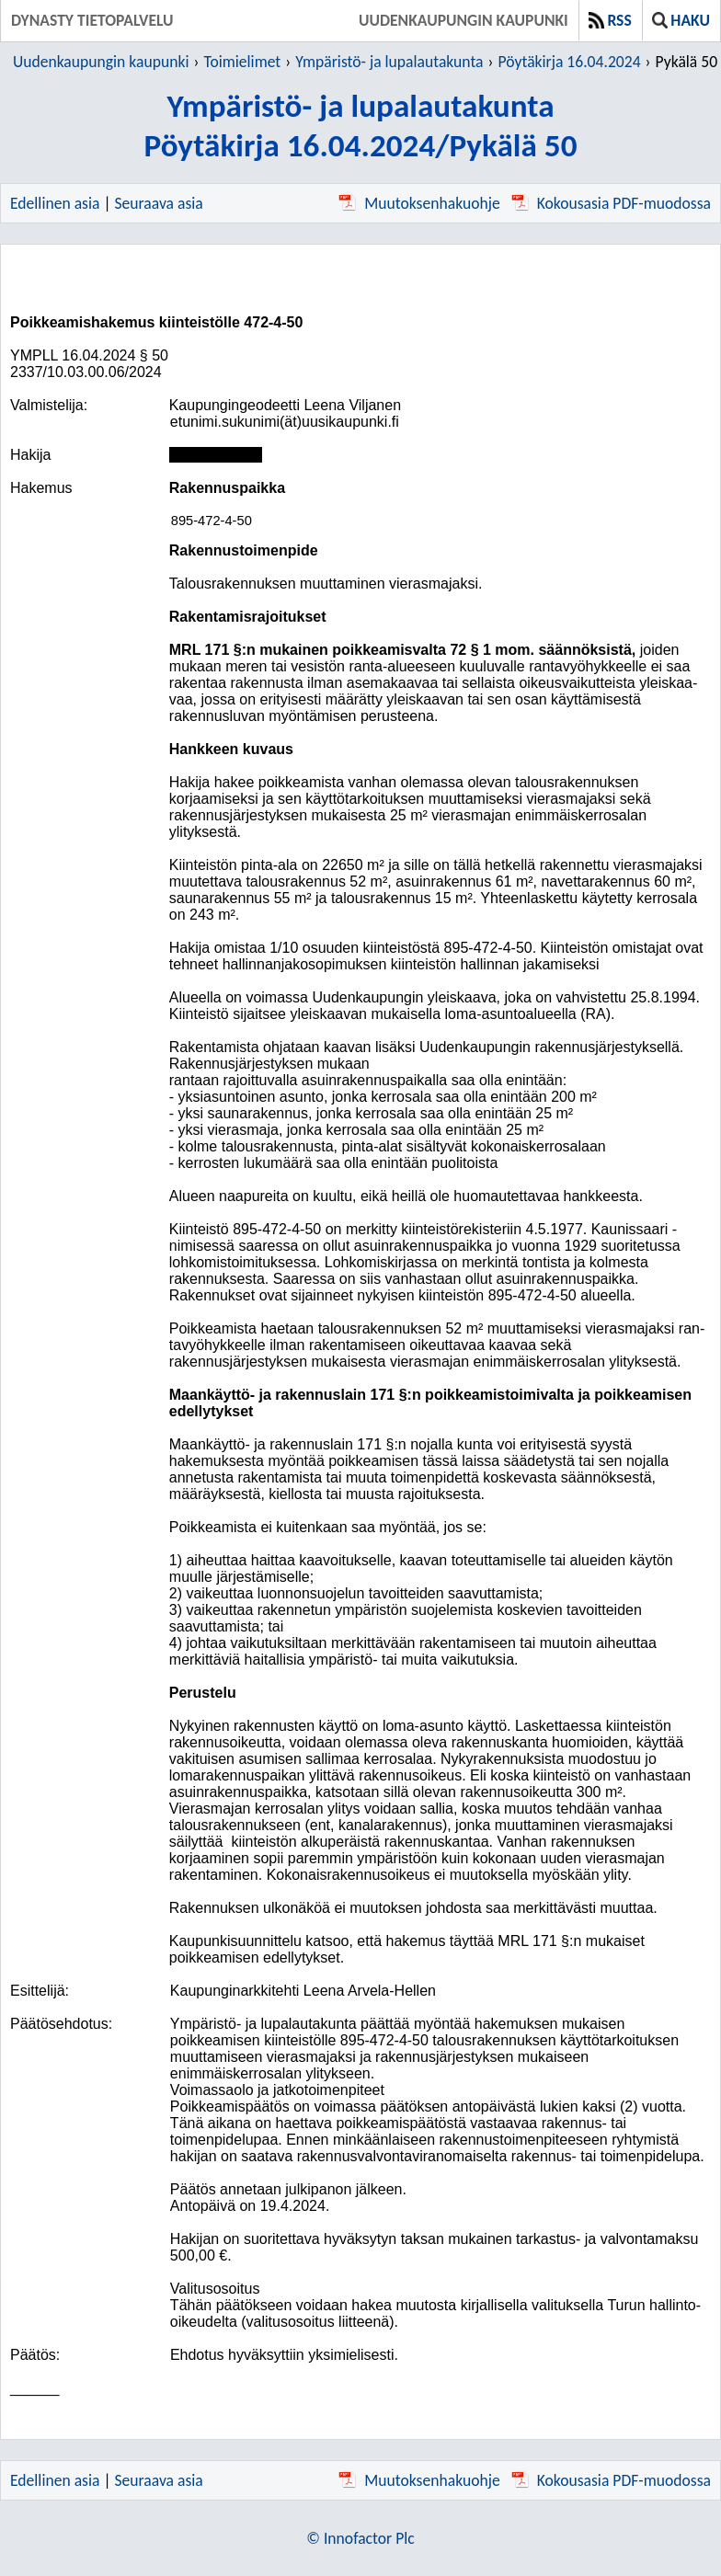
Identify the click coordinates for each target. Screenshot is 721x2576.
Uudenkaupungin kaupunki (463, 20)
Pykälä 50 (687, 62)
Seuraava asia (159, 203)
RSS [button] (610, 20)
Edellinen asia (54, 203)
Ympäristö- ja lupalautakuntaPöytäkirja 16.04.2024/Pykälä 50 (361, 125)
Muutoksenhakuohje (418, 203)
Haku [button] (681, 20)
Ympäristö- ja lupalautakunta (389, 62)
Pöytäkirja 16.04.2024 (569, 62)
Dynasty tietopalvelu (92, 20)
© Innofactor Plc (360, 2538)
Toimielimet (241, 62)
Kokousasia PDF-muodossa (611, 203)
